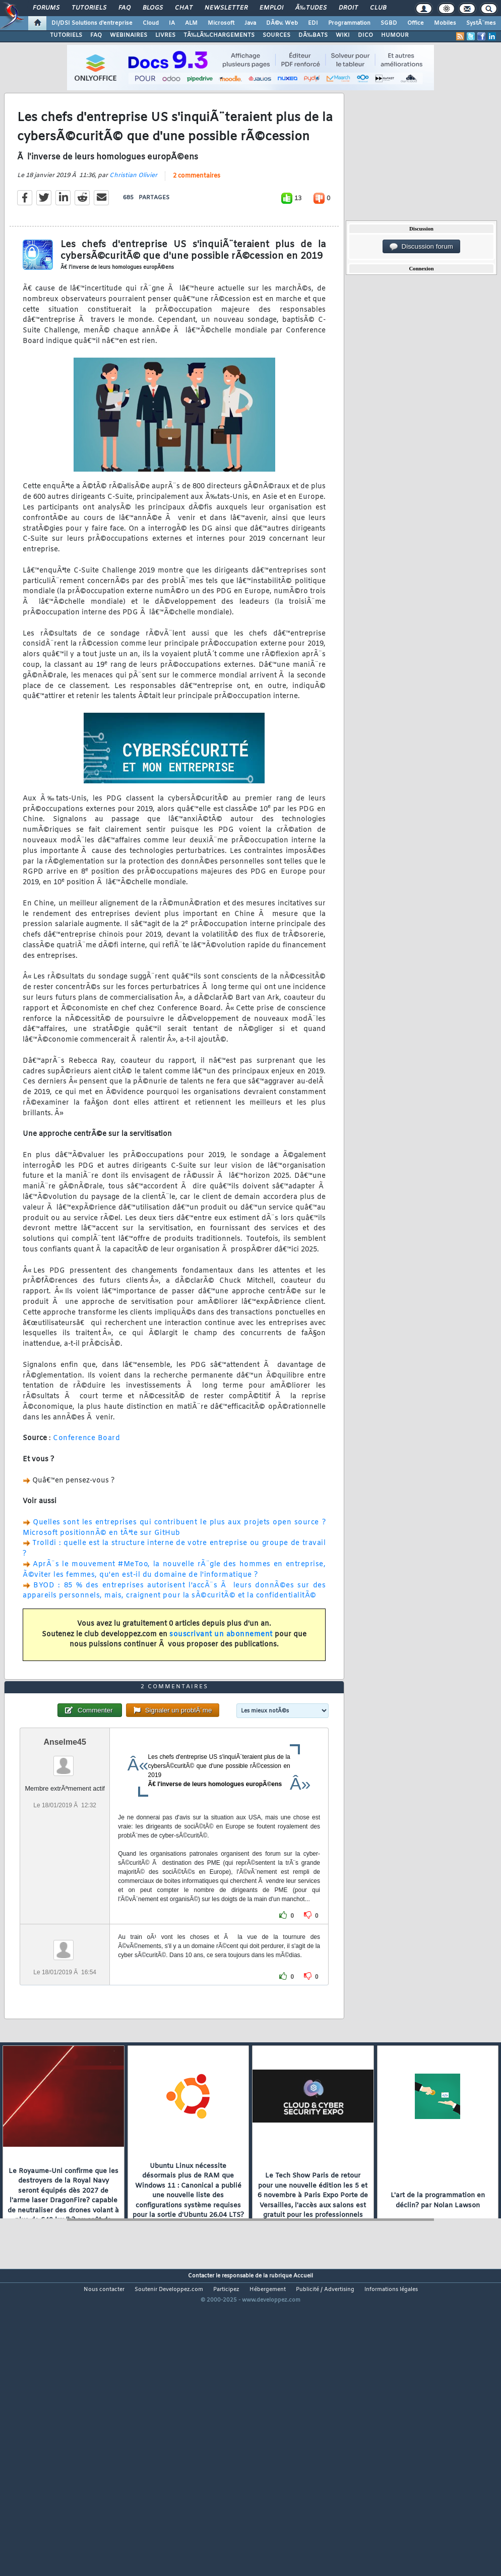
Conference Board (86, 1478)
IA (172, 23)
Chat (184, 8)
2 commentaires (196, 216)
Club (378, 8)
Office (415, 23)
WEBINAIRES (128, 35)
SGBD (389, 23)
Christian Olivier (133, 215)
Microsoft (221, 23)
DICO (365, 35)
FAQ (124, 8)
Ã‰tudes (311, 8)
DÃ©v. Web (282, 23)
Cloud (151, 23)
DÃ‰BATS (313, 35)
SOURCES (276, 35)
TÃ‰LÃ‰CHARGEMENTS (219, 35)
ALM (191, 23)
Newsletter (226, 8)
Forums (46, 8)
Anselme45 (64, 1862)
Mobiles (445, 23)
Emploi (271, 8)
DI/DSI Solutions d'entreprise (92, 23)
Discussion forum (421, 247)
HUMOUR (395, 35)
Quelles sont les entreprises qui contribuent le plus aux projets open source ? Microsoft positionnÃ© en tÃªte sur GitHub (174, 1568)
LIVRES (165, 35)
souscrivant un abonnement (221, 1674)
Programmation (349, 23)
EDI (313, 23)
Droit (348, 8)
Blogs (153, 8)
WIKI (343, 35)
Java (250, 23)
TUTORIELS (66, 35)
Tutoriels (89, 8)
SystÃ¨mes (481, 23)
